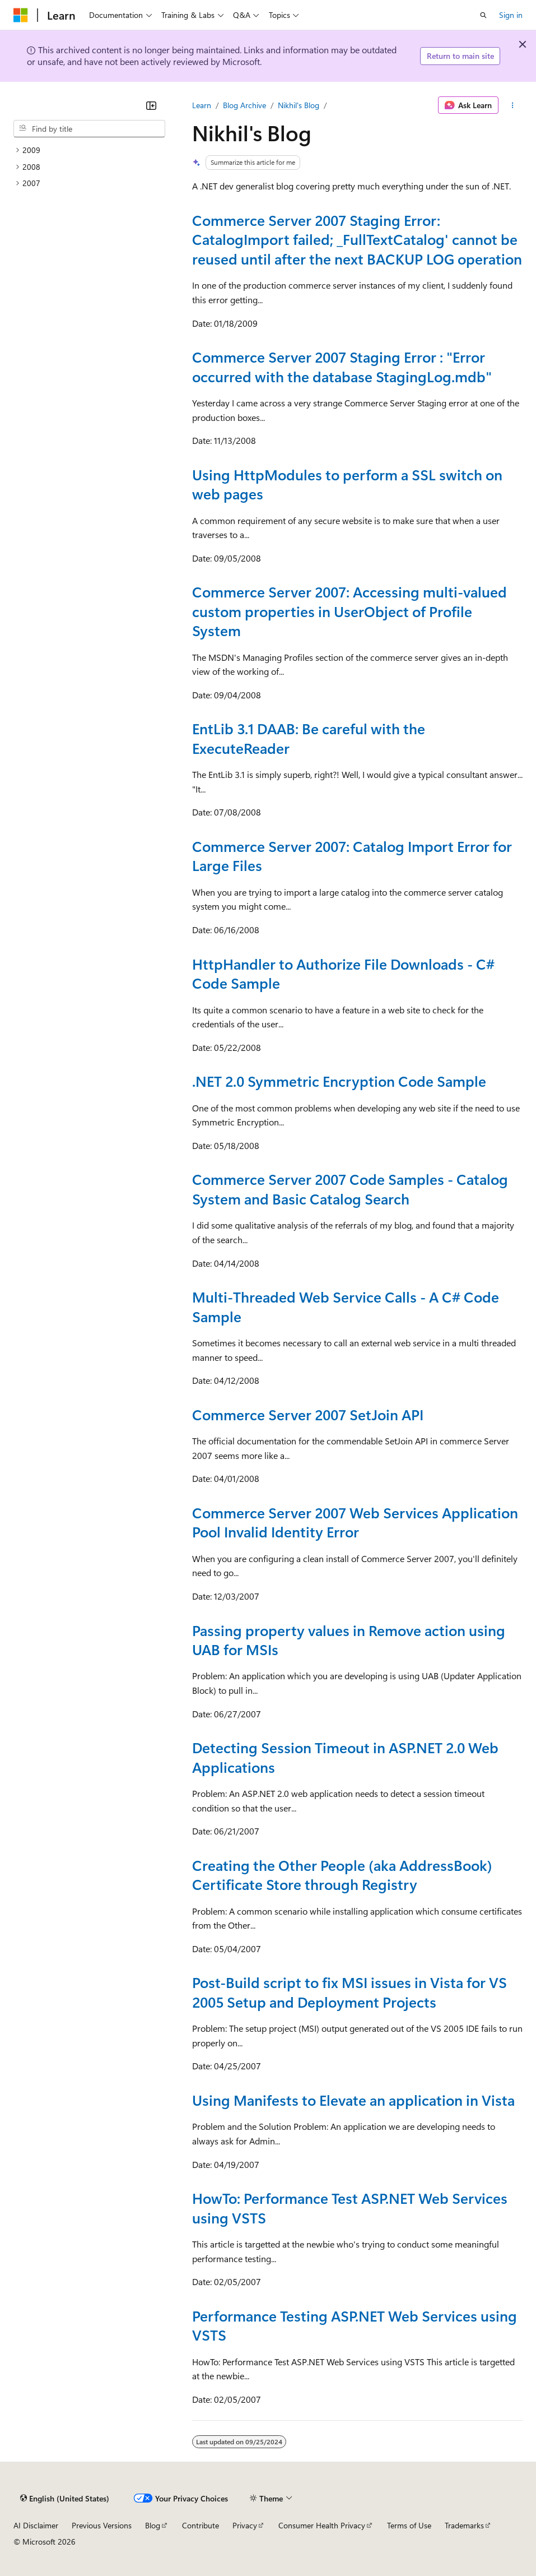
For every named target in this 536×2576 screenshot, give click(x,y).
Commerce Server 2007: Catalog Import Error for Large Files (352, 855)
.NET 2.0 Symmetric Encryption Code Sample (339, 1081)
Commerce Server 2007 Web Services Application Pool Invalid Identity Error (355, 1521)
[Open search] (483, 15)
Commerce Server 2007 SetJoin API (307, 1414)
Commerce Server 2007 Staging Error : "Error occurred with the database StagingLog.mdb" (342, 366)
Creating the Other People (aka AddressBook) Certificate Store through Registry (342, 1874)
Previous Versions (102, 2525)
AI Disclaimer (35, 2525)
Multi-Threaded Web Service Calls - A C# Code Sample (345, 1306)
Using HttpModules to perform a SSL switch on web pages (347, 483)
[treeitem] (89, 150)
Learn (201, 105)
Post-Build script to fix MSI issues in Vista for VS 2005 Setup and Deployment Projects (349, 1991)
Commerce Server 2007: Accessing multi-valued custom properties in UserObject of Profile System (349, 610)
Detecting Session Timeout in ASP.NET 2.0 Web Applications (345, 1756)
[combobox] (89, 129)
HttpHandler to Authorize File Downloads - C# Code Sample (343, 973)
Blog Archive (244, 105)
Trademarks (464, 2525)
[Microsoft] (20, 15)
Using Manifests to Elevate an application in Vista (353, 2099)
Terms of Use (409, 2525)
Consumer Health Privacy (321, 2525)
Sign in (511, 15)
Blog (152, 2525)
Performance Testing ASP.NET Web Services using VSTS (354, 2325)
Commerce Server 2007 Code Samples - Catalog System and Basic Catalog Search (350, 1188)
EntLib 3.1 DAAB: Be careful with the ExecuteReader (308, 737)
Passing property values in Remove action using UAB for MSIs (348, 1639)
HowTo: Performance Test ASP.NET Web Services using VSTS (349, 2207)
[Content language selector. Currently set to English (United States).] (64, 2498)
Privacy (244, 2525)
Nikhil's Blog (298, 105)
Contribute (200, 2525)
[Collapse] (151, 105)
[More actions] (513, 105)
